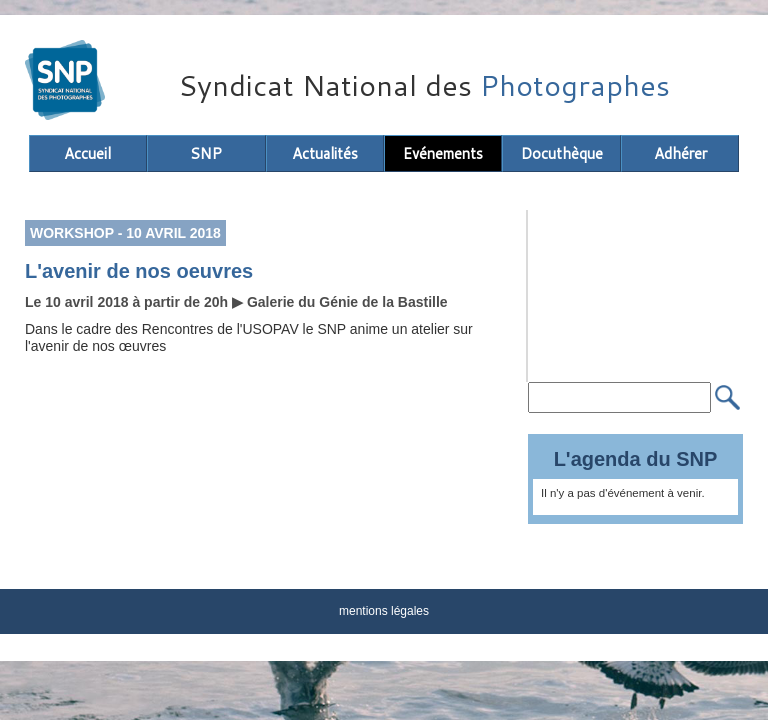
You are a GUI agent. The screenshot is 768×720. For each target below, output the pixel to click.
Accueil (87, 153)
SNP (206, 153)
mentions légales (384, 611)
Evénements (443, 153)
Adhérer (680, 153)
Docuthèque (562, 153)
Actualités (325, 153)
